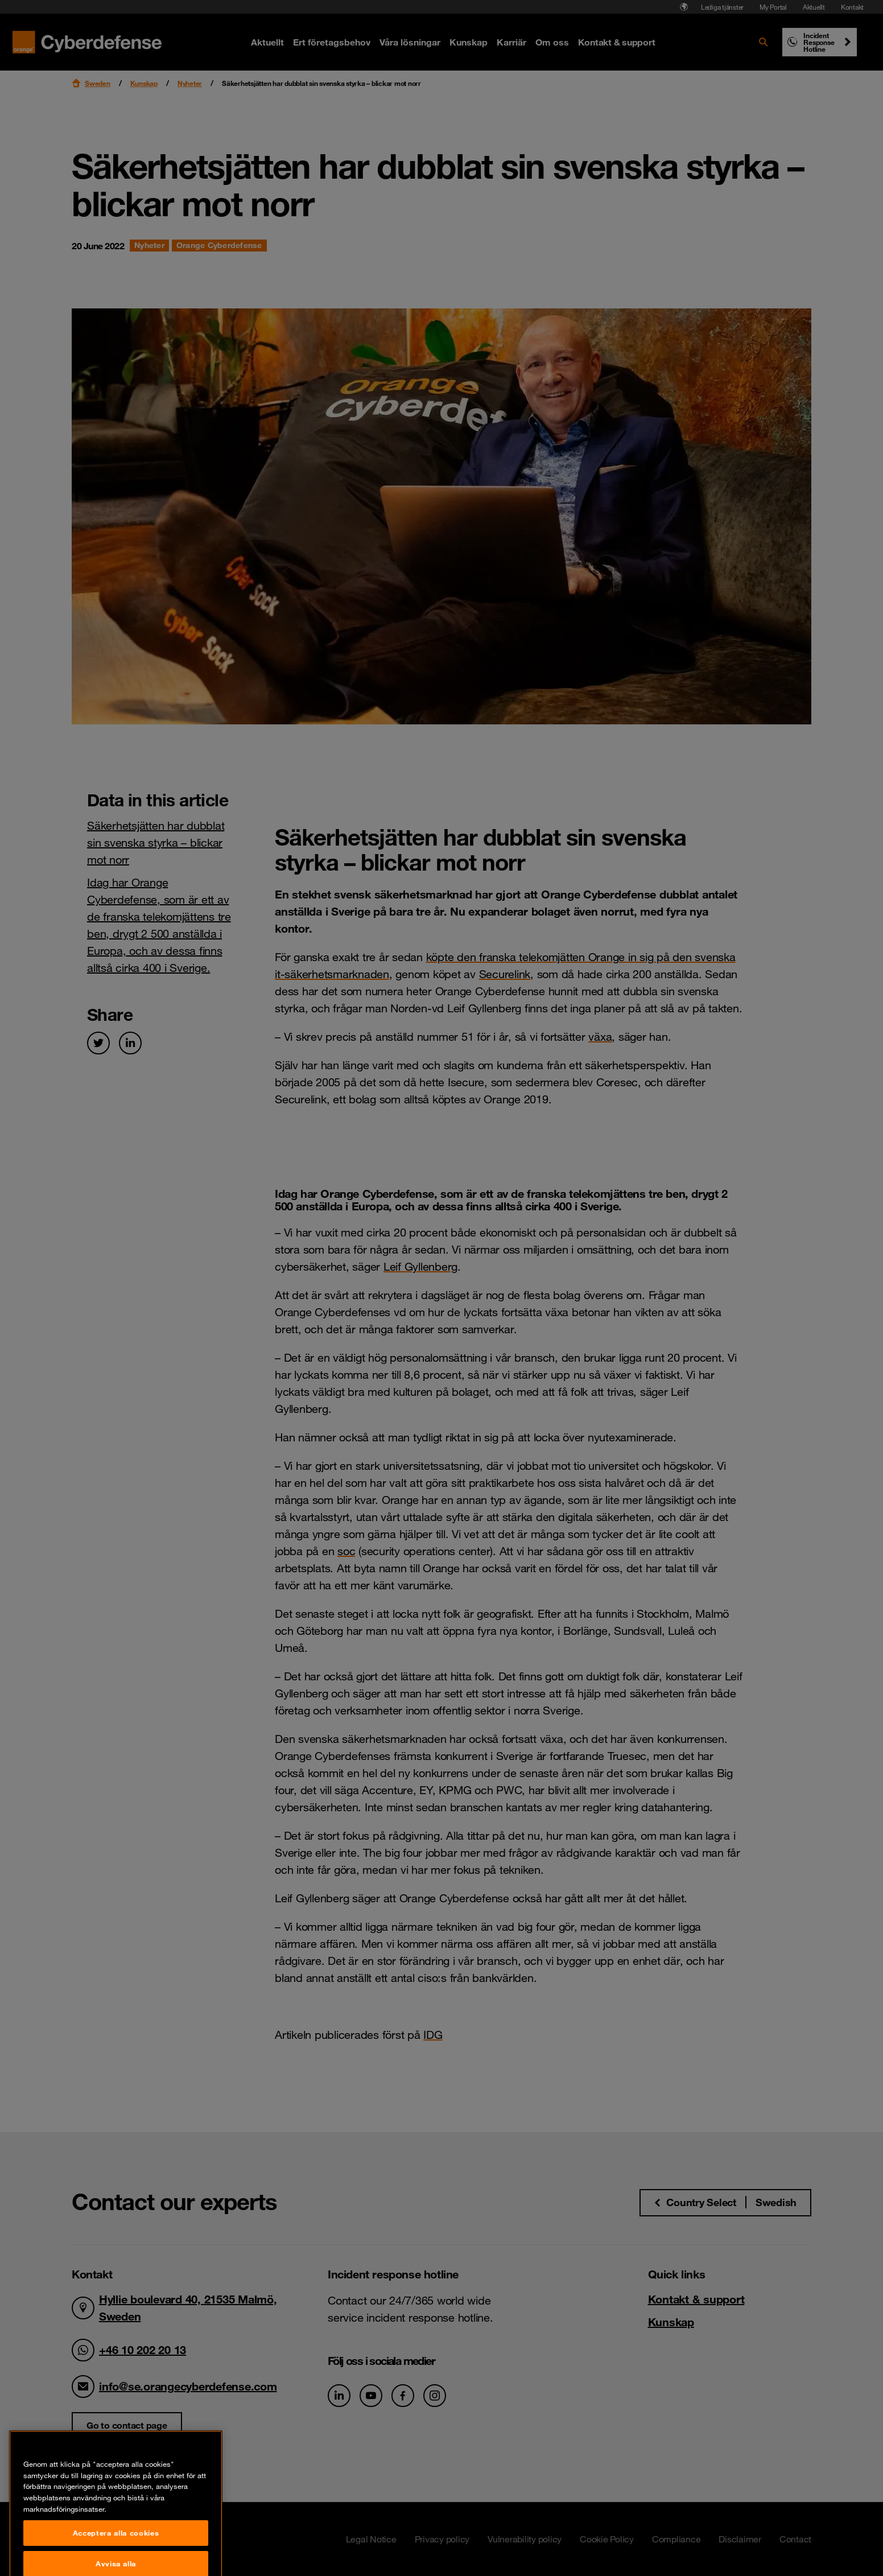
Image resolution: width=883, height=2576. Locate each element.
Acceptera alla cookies (116, 2559)
